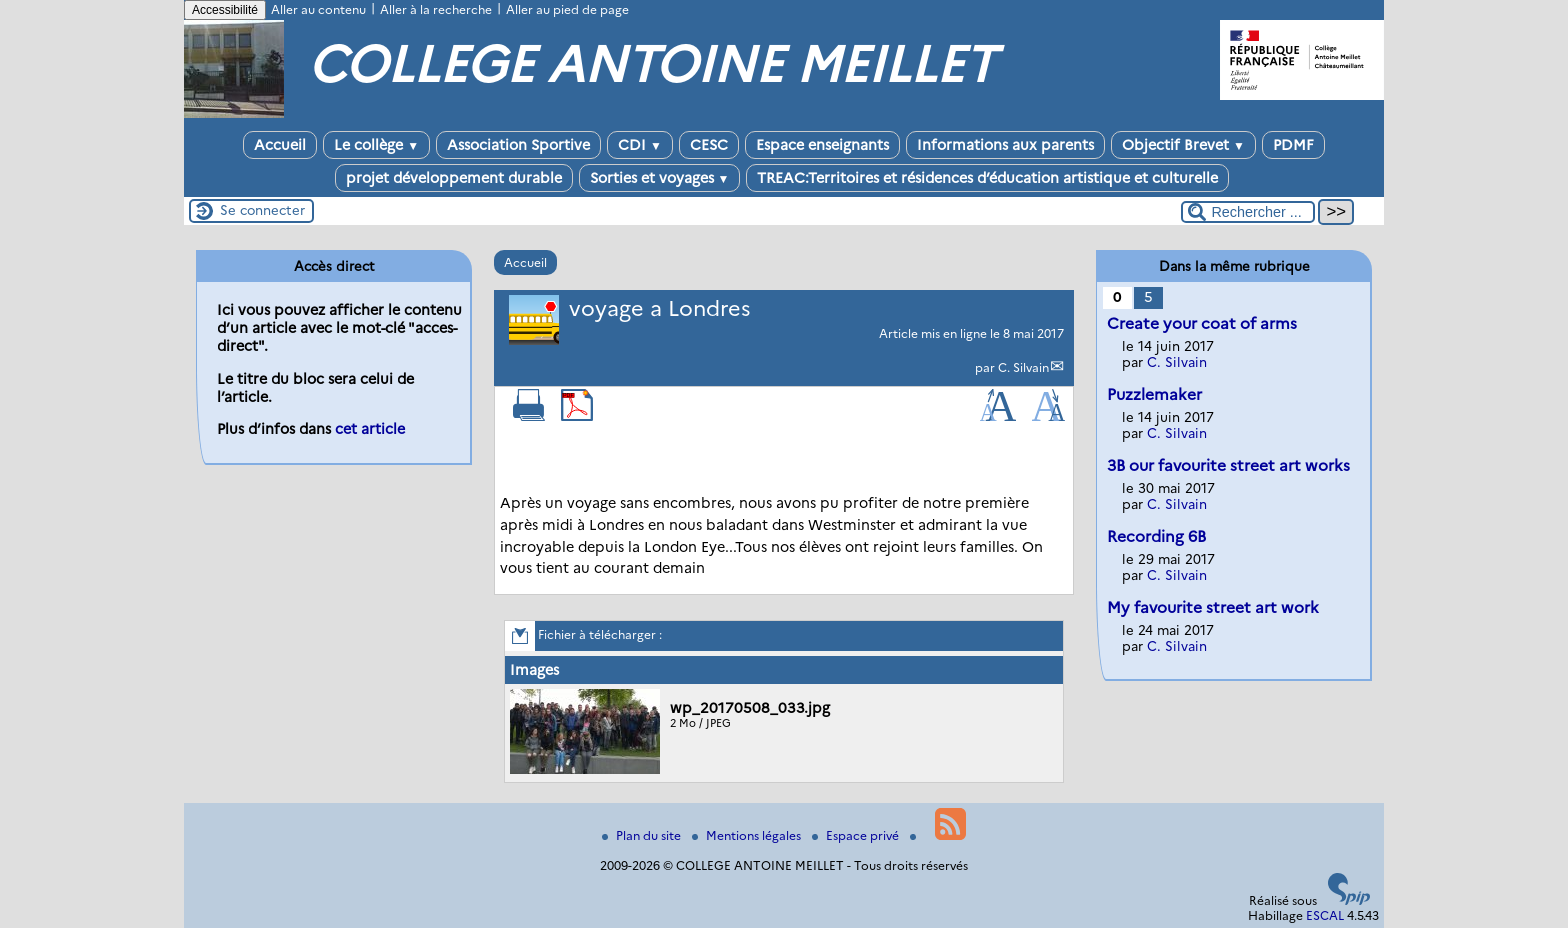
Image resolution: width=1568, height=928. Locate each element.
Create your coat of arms (1202, 323)
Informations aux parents (1005, 145)
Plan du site (643, 835)
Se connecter (262, 210)
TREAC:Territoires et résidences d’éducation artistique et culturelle (987, 178)
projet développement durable (454, 178)
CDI (640, 145)
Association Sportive (518, 145)
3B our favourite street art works (1228, 465)
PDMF (1293, 145)
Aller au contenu (318, 9)
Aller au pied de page (567, 9)
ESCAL (1325, 915)
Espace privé (857, 835)
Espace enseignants (822, 145)
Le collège (376, 145)
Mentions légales (748, 835)
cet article (370, 429)
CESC (709, 145)
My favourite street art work (1213, 607)
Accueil (280, 145)
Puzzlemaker (1154, 394)
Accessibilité (225, 10)
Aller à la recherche (436, 9)
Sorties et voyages (660, 178)
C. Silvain (1023, 367)
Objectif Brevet (1183, 145)
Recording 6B (1156, 536)
